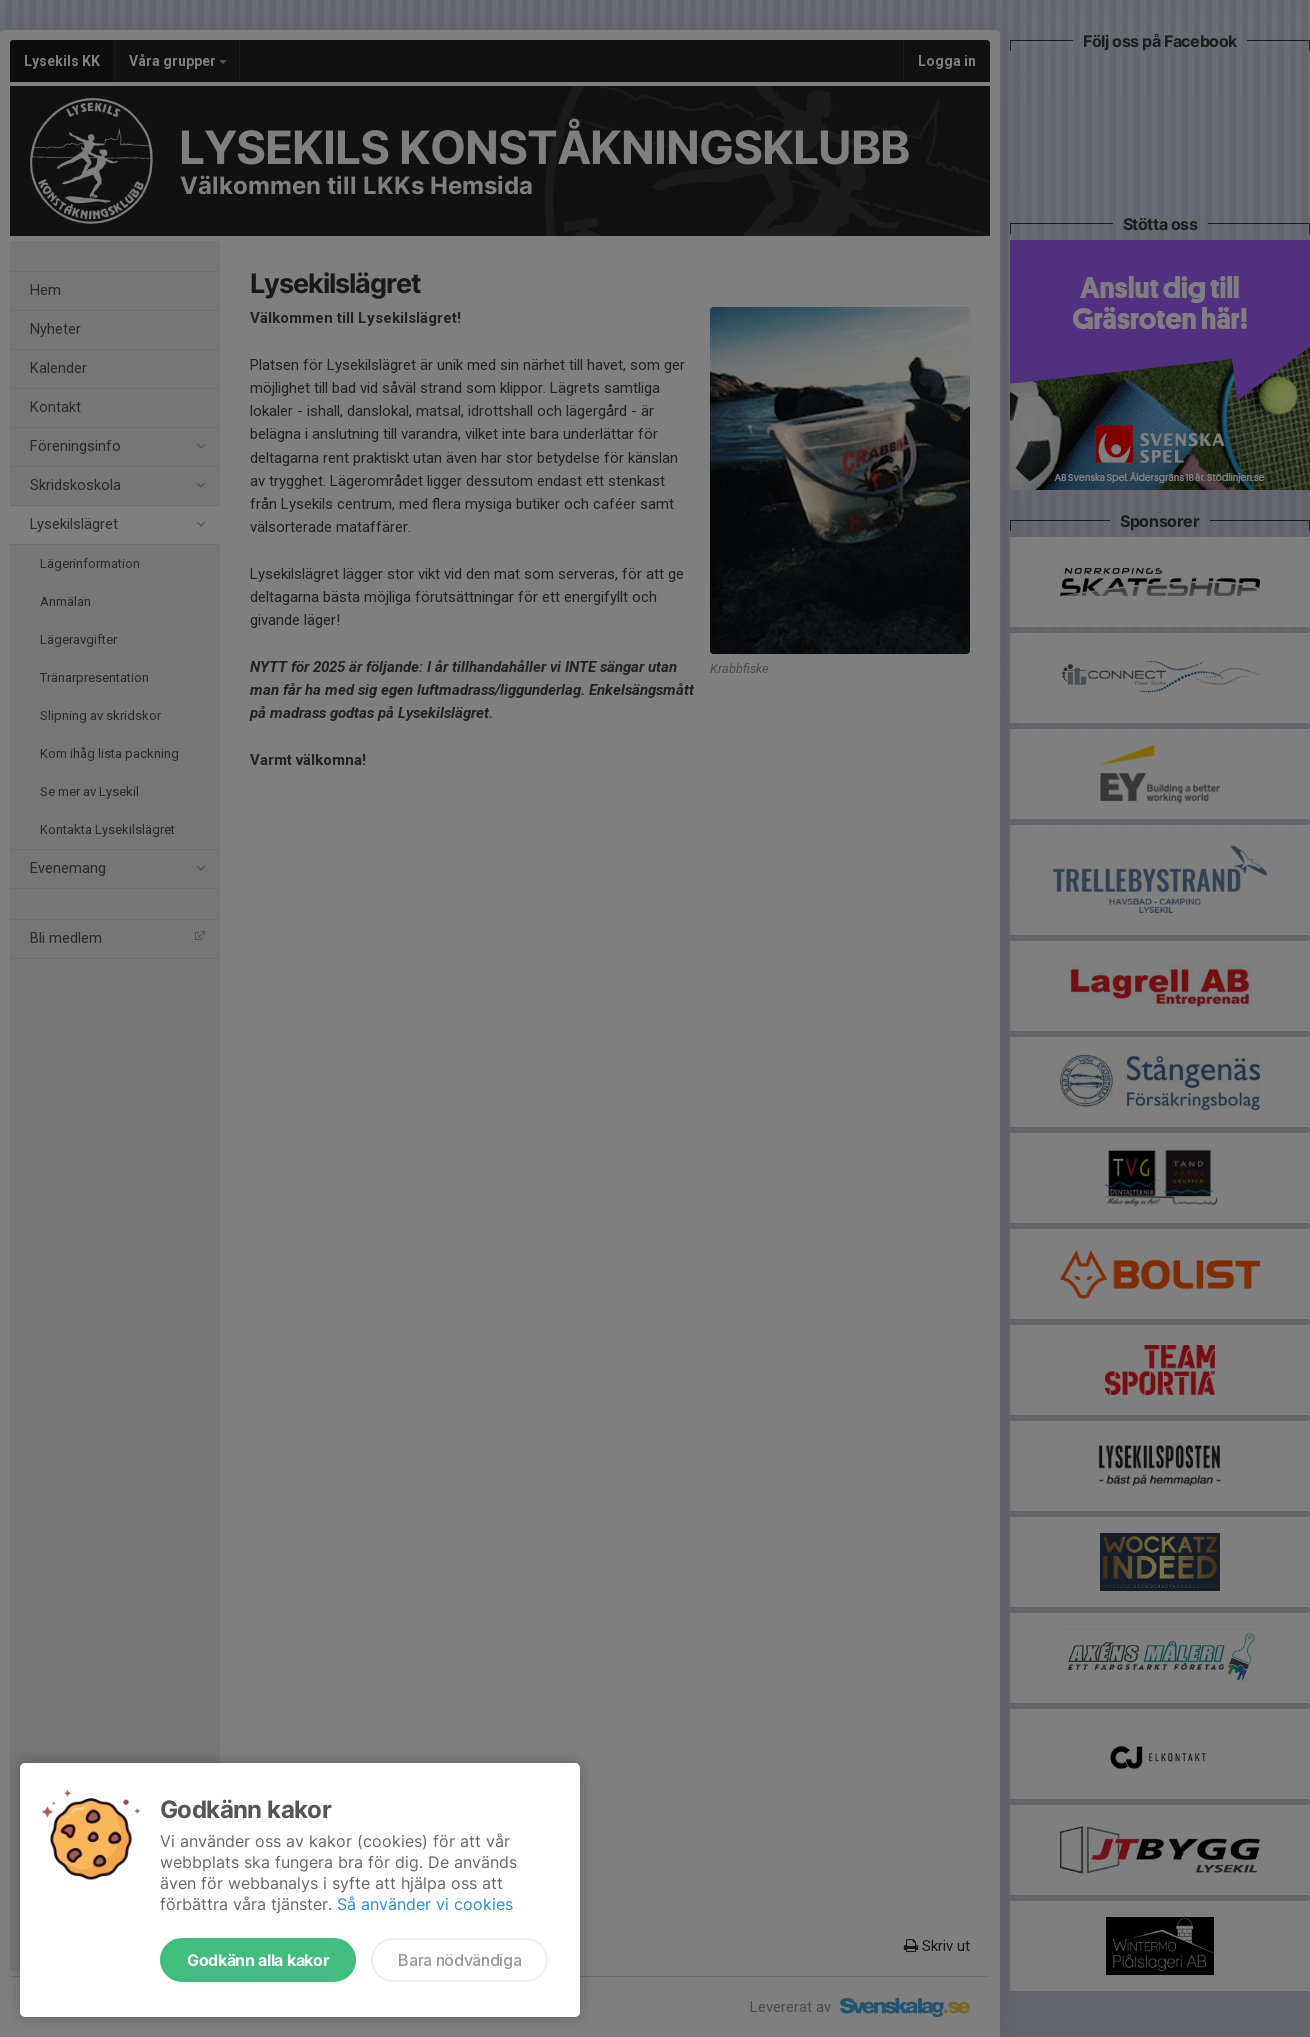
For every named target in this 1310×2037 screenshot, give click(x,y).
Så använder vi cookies (425, 1904)
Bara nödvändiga (459, 1960)
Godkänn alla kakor (258, 1960)
